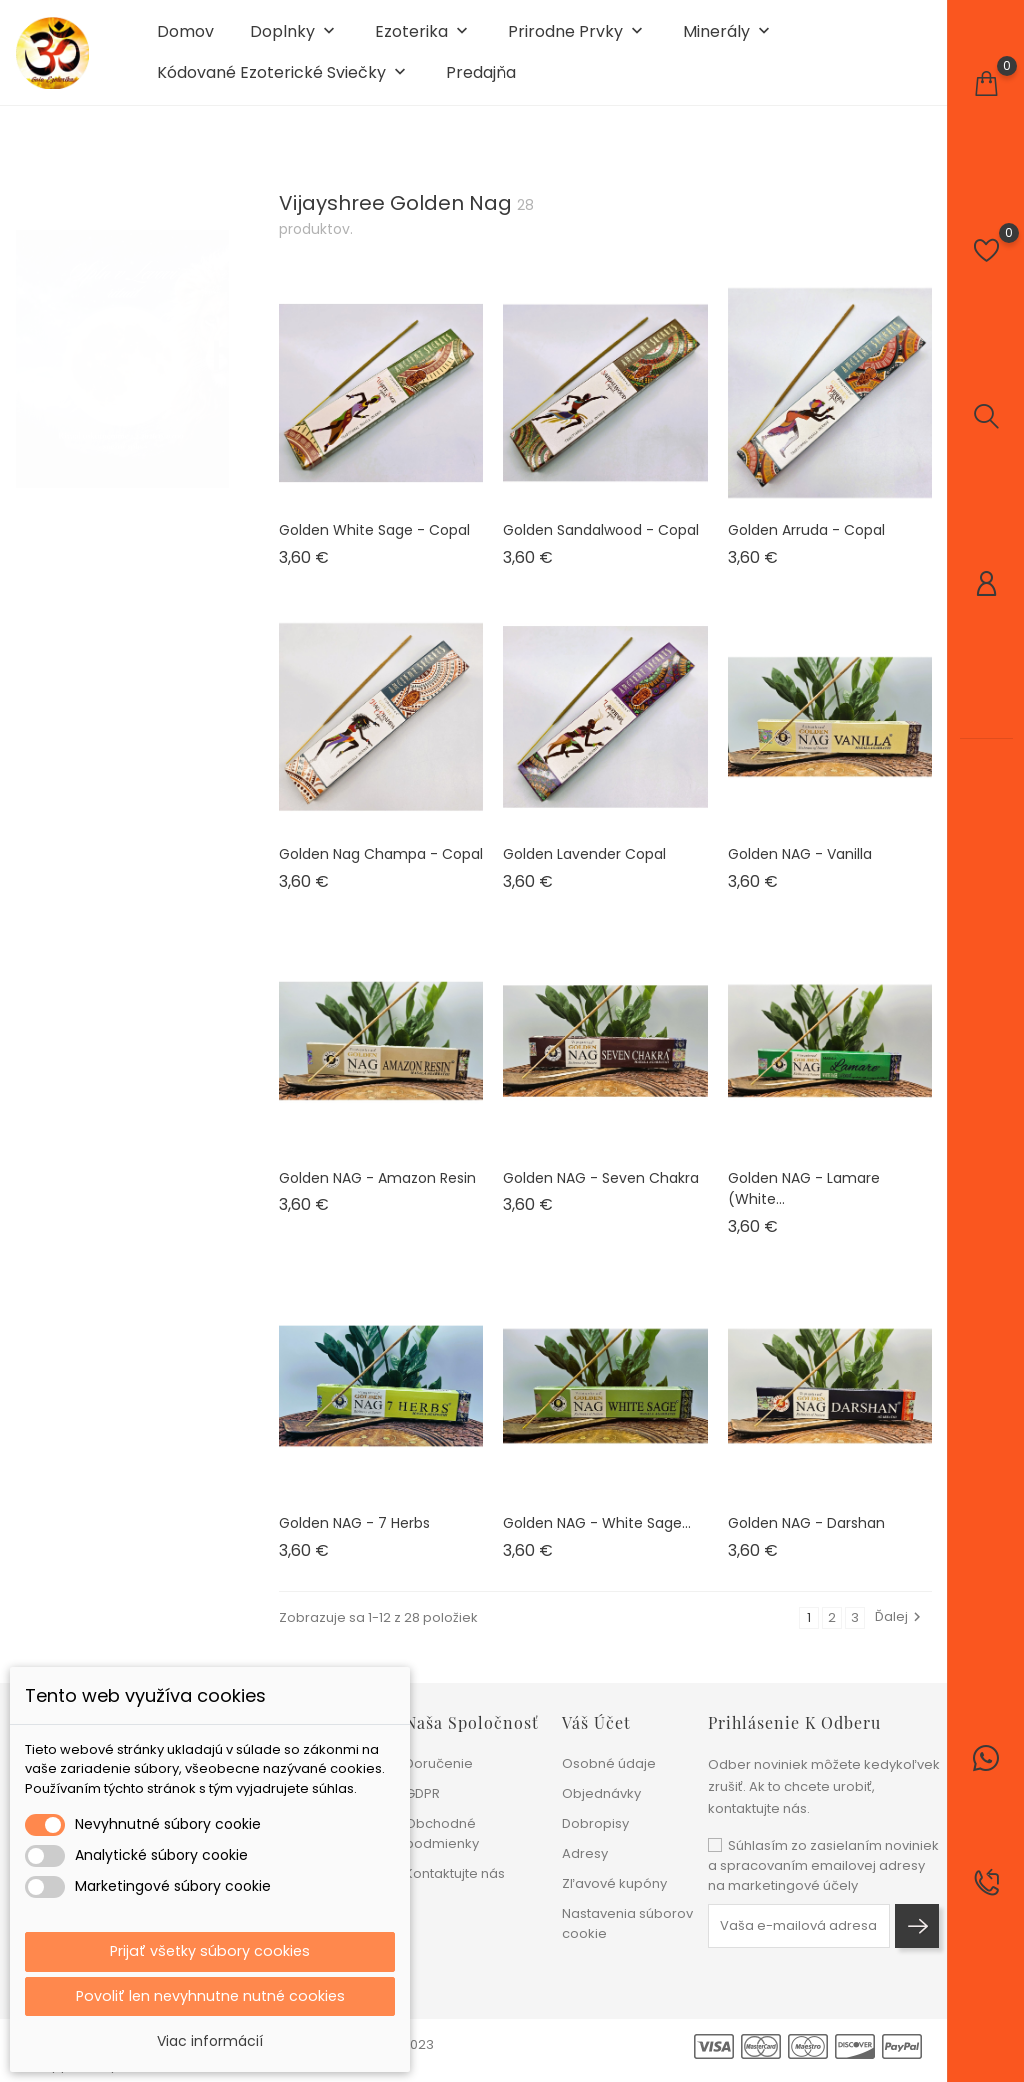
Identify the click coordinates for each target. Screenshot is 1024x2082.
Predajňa (481, 82)
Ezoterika (423, 41)
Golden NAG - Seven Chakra (601, 1196)
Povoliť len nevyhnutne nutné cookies (210, 1994)
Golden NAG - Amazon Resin (377, 1196)
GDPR (422, 1793)
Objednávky (601, 1793)
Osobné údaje (609, 1763)
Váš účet (596, 1722)
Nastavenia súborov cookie (627, 1923)
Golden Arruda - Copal (806, 548)
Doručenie (439, 1763)
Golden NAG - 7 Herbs (354, 1541)
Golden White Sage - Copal (374, 548)
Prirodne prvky (577, 41)
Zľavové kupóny (614, 1883)
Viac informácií (210, 2041)
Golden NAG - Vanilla (800, 872)
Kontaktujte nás (455, 1873)
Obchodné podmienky (442, 1833)
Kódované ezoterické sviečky (283, 82)
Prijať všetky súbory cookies (210, 1947)
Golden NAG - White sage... (597, 1541)
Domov (185, 41)
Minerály (728, 41)
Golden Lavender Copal (584, 872)
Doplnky (294, 41)
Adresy (585, 1853)
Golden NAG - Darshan (806, 1541)
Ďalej (900, 1634)
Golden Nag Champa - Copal (381, 872)
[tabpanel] (122, 357)
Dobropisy (595, 1823)
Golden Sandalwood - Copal (601, 548)
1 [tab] (216, 353)
